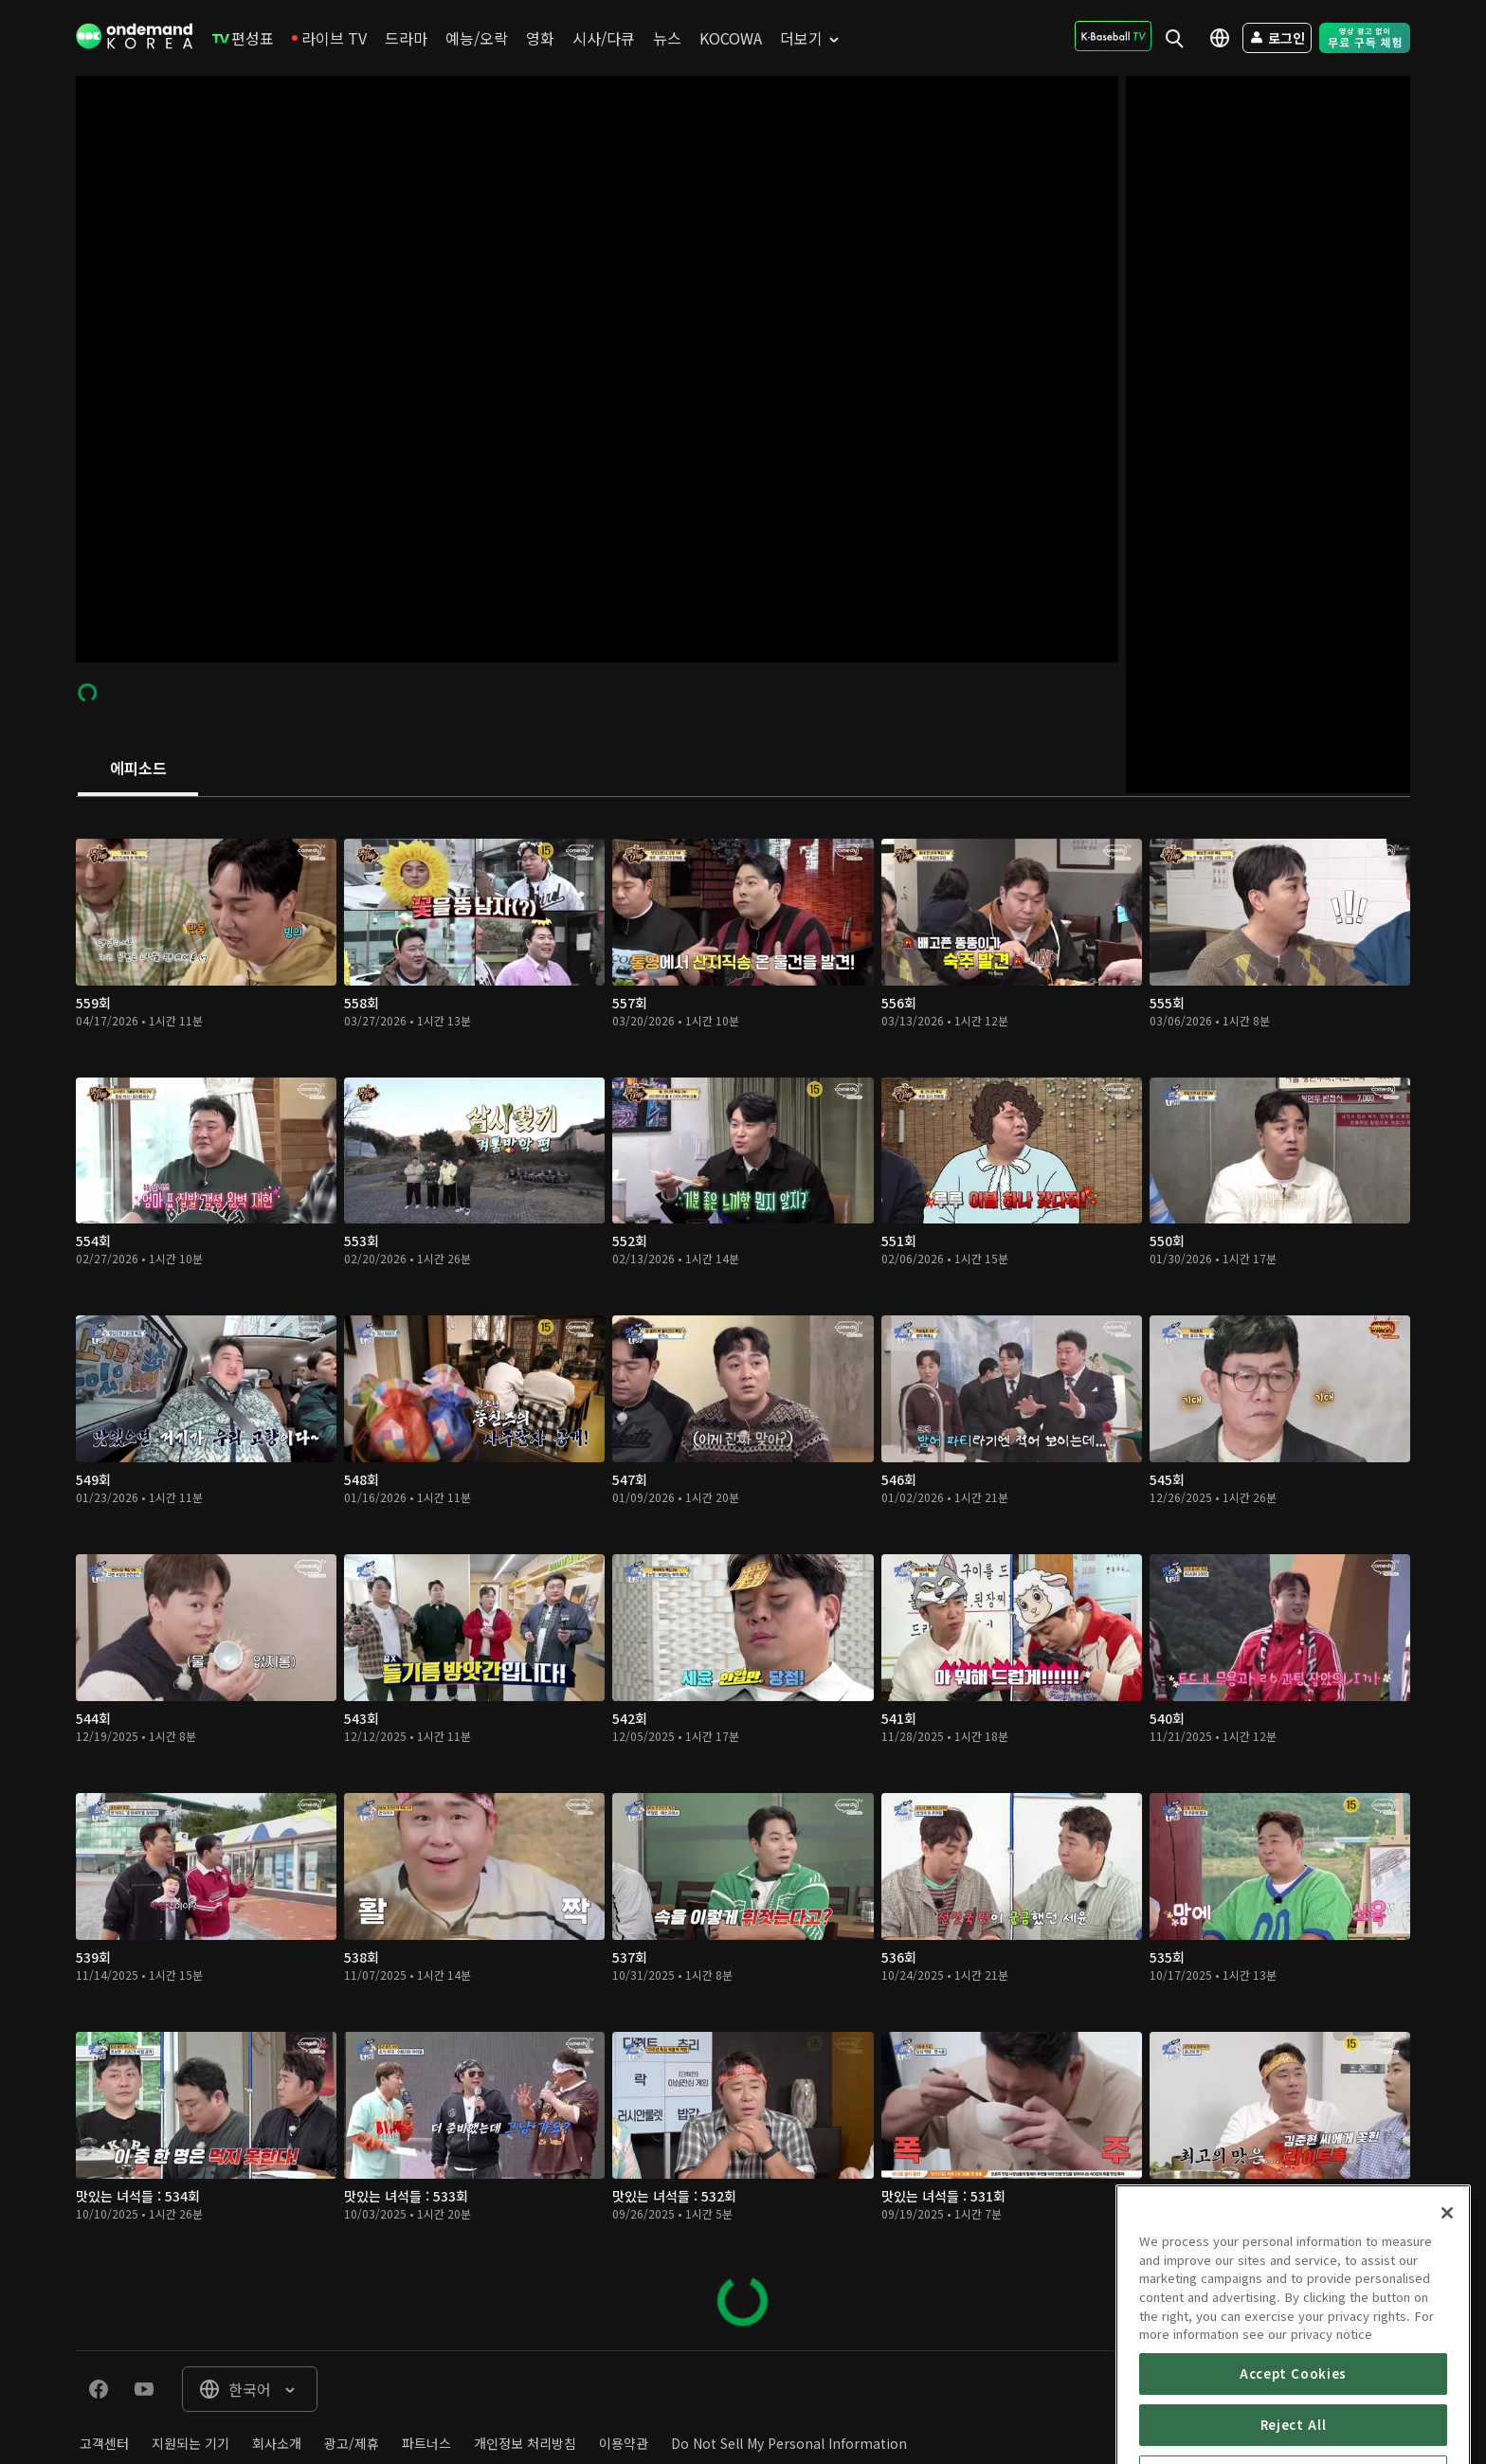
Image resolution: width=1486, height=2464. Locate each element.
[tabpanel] (743, 1573)
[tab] (138, 769)
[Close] (1447, 2312)
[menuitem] (243, 38)
